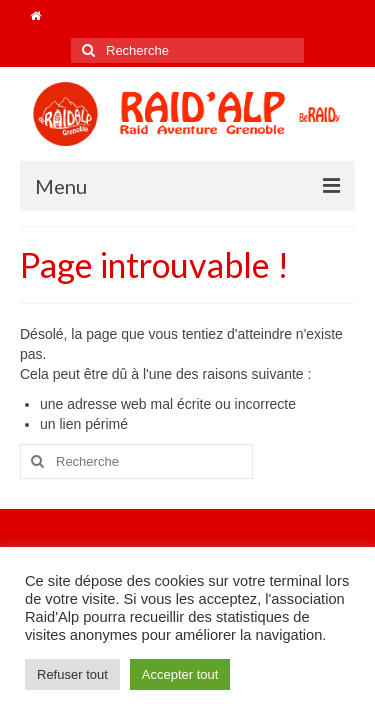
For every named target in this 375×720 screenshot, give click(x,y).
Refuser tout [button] (72, 674)
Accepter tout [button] (180, 674)
